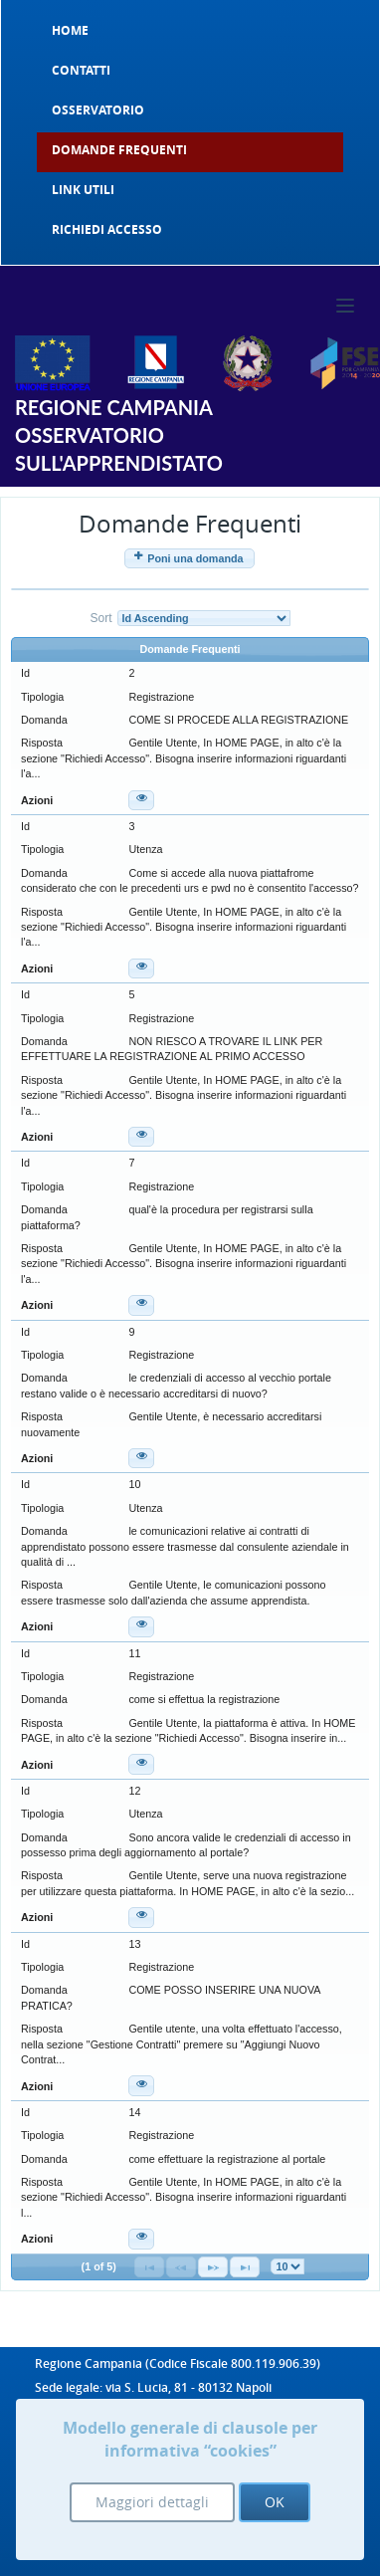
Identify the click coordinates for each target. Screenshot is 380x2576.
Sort (100, 618)
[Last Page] (245, 2266)
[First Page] (149, 2266)
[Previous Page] (181, 2266)
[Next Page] (213, 2266)
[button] (190, 558)
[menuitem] (190, 31)
